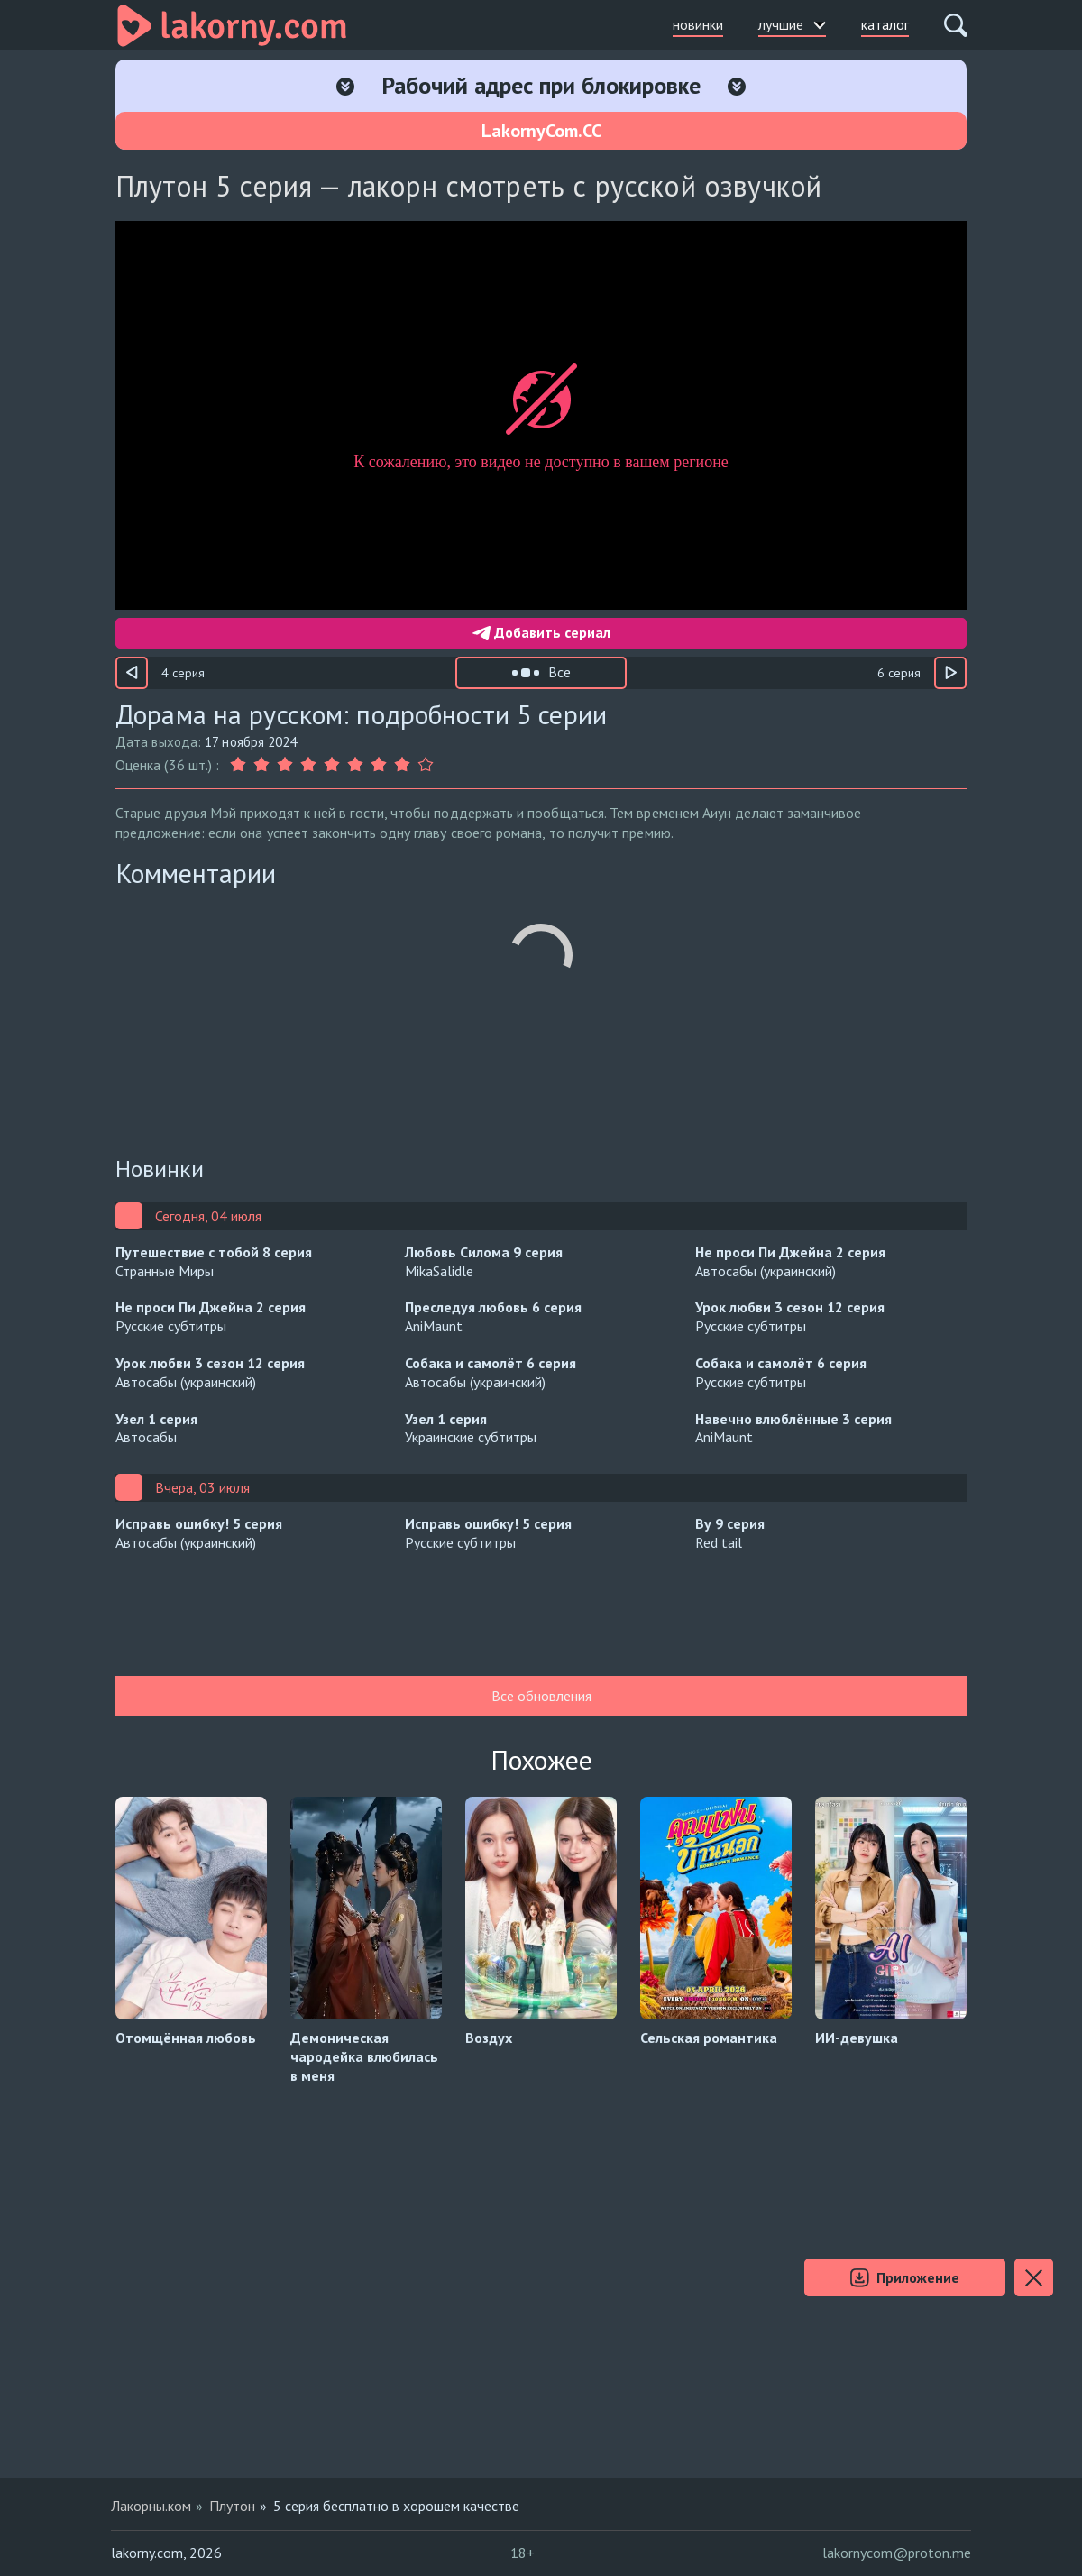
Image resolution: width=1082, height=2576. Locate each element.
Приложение (904, 2277)
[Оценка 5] (332, 765)
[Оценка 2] (261, 765)
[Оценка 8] (402, 765)
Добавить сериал (541, 632)
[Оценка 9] (425, 765)
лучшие (792, 24)
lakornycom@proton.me (896, 2553)
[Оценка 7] (378, 765)
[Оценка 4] (308, 765)
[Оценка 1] (240, 765)
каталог (885, 24)
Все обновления (541, 1696)
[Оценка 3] (285, 765)
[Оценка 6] (355, 765)
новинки (698, 24)
